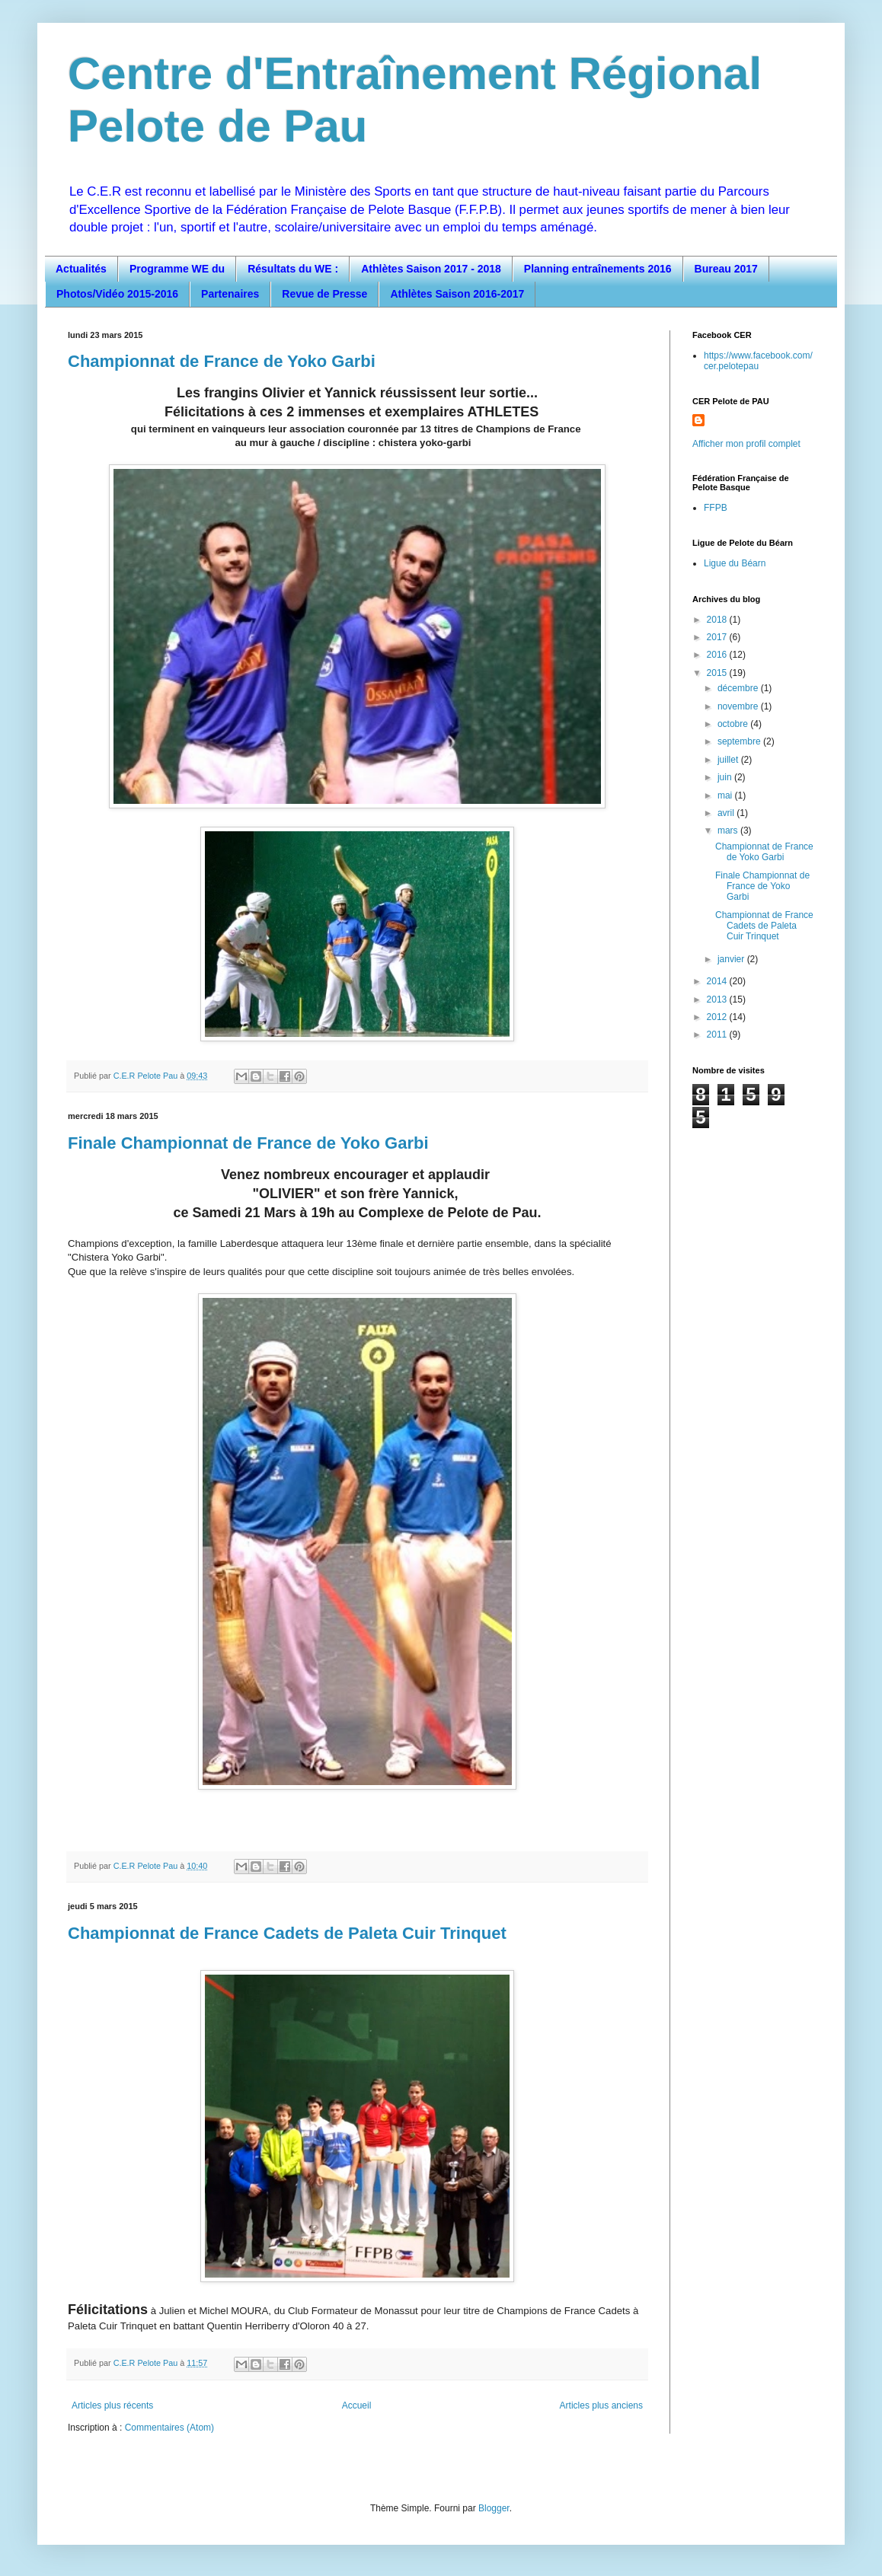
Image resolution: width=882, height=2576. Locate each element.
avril (727, 813)
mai (726, 795)
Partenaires (230, 294)
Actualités (81, 269)
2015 (718, 673)
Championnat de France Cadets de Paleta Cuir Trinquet (287, 1933)
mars (728, 830)
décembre (739, 688)
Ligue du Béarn (734, 563)
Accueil (357, 2405)
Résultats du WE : (293, 269)
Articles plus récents (112, 2405)
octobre (733, 724)
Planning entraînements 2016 (598, 269)
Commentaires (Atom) (169, 2427)
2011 (718, 1034)
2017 (718, 637)
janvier (732, 959)
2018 (718, 619)
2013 (718, 999)
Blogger (494, 2508)
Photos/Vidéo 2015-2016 (117, 294)
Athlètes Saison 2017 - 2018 (431, 269)
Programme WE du (177, 269)
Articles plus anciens (601, 2405)
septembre (740, 741)
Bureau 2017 (726, 269)
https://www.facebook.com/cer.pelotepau (758, 360)
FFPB (715, 507)
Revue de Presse (324, 294)
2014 (718, 981)
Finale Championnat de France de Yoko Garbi (248, 1143)
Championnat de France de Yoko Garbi (221, 361)
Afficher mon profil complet (746, 443)
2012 (718, 1017)
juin (725, 777)
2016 (718, 654)
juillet (729, 759)
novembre (739, 706)
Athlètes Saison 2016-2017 (457, 294)
